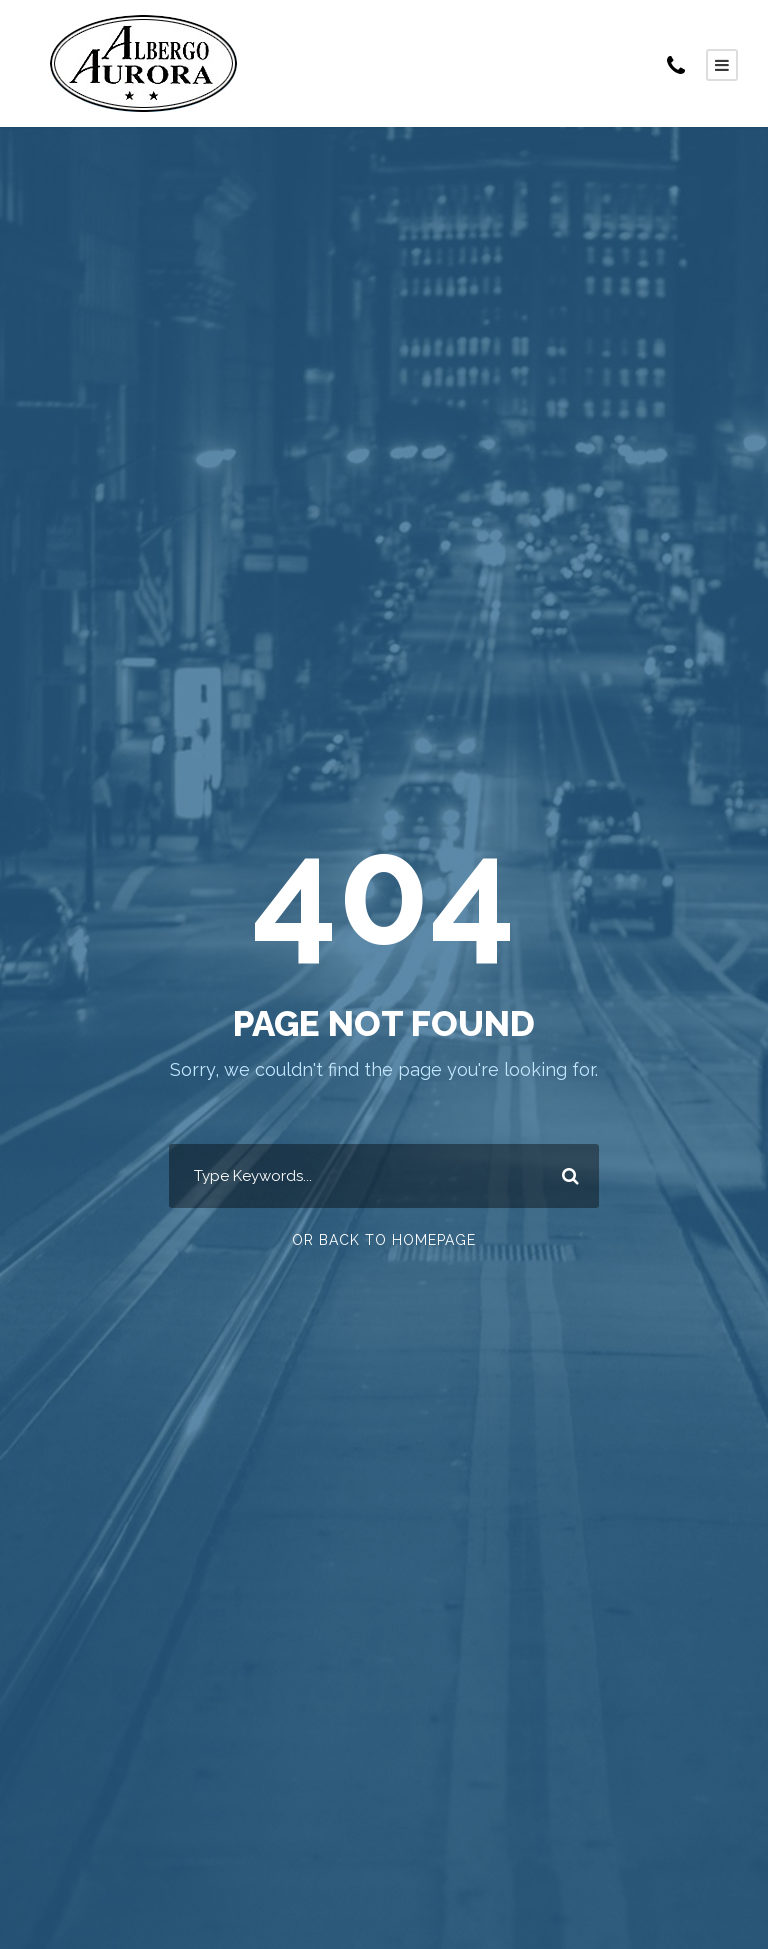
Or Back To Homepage (384, 1240)
